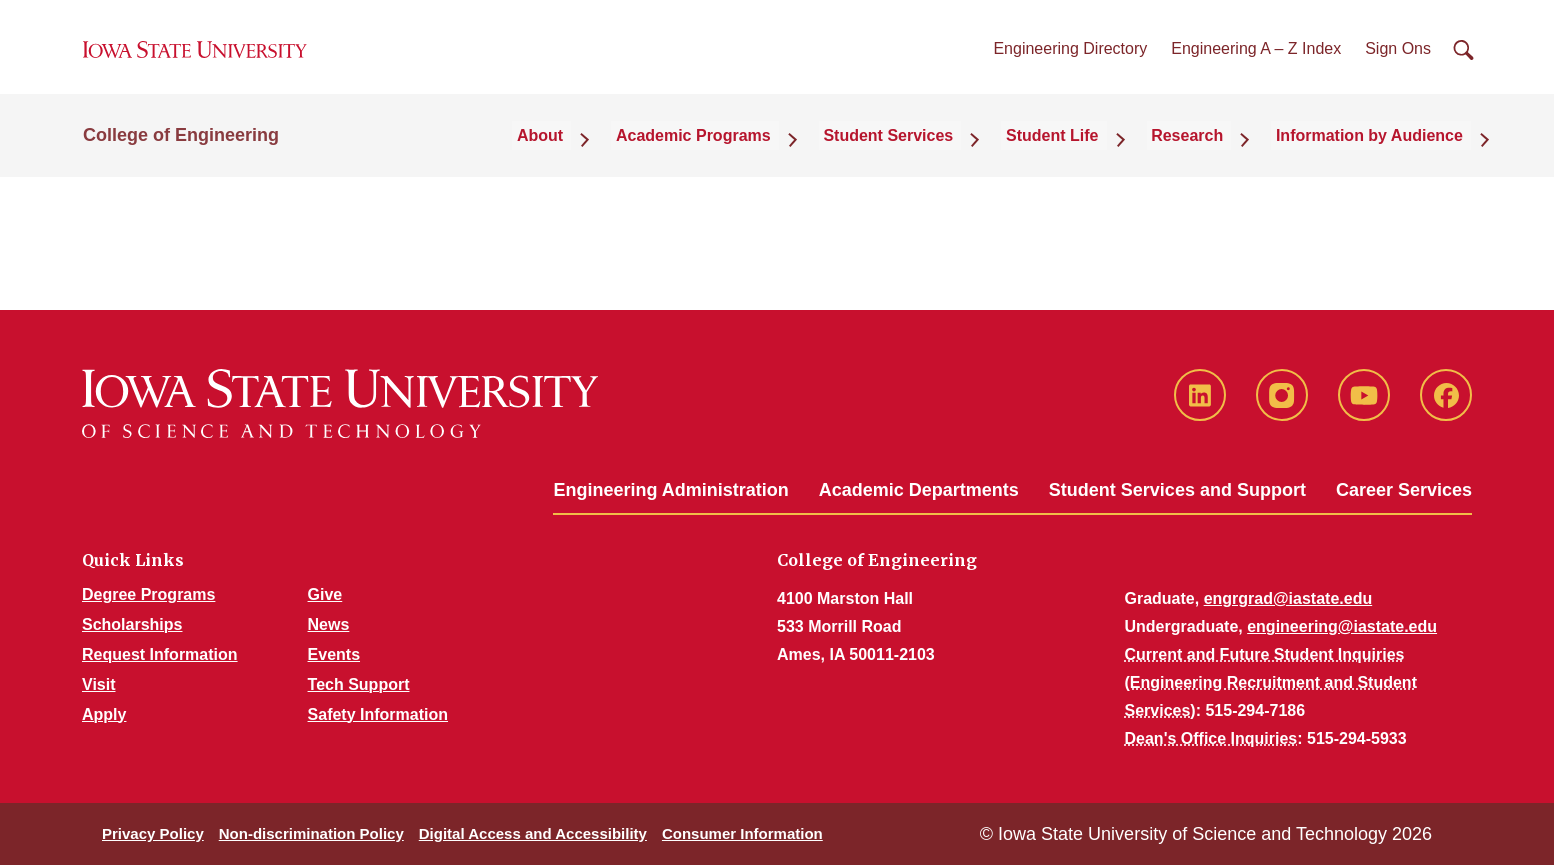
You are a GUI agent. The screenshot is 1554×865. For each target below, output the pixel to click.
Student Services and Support (1177, 490)
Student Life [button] (1086, 151)
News (329, 624)
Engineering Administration (670, 490)
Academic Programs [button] (752, 151)
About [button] (612, 151)
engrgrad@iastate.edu (1288, 598)
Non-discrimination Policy (311, 833)
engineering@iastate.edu (1342, 626)
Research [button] (1208, 151)
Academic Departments (919, 490)
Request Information (160, 654)
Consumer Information (742, 833)
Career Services (1404, 490)
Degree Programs (148, 594)
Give (325, 594)
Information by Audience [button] (1377, 151)
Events (334, 654)
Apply (104, 714)
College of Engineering (181, 152)
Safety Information (378, 714)
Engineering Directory (1070, 58)
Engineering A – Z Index (1256, 58)
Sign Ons (1398, 58)
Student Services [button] (935, 151)
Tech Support (359, 684)
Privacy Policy (153, 833)
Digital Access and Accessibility (533, 833)
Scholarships (132, 624)
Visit (99, 684)
